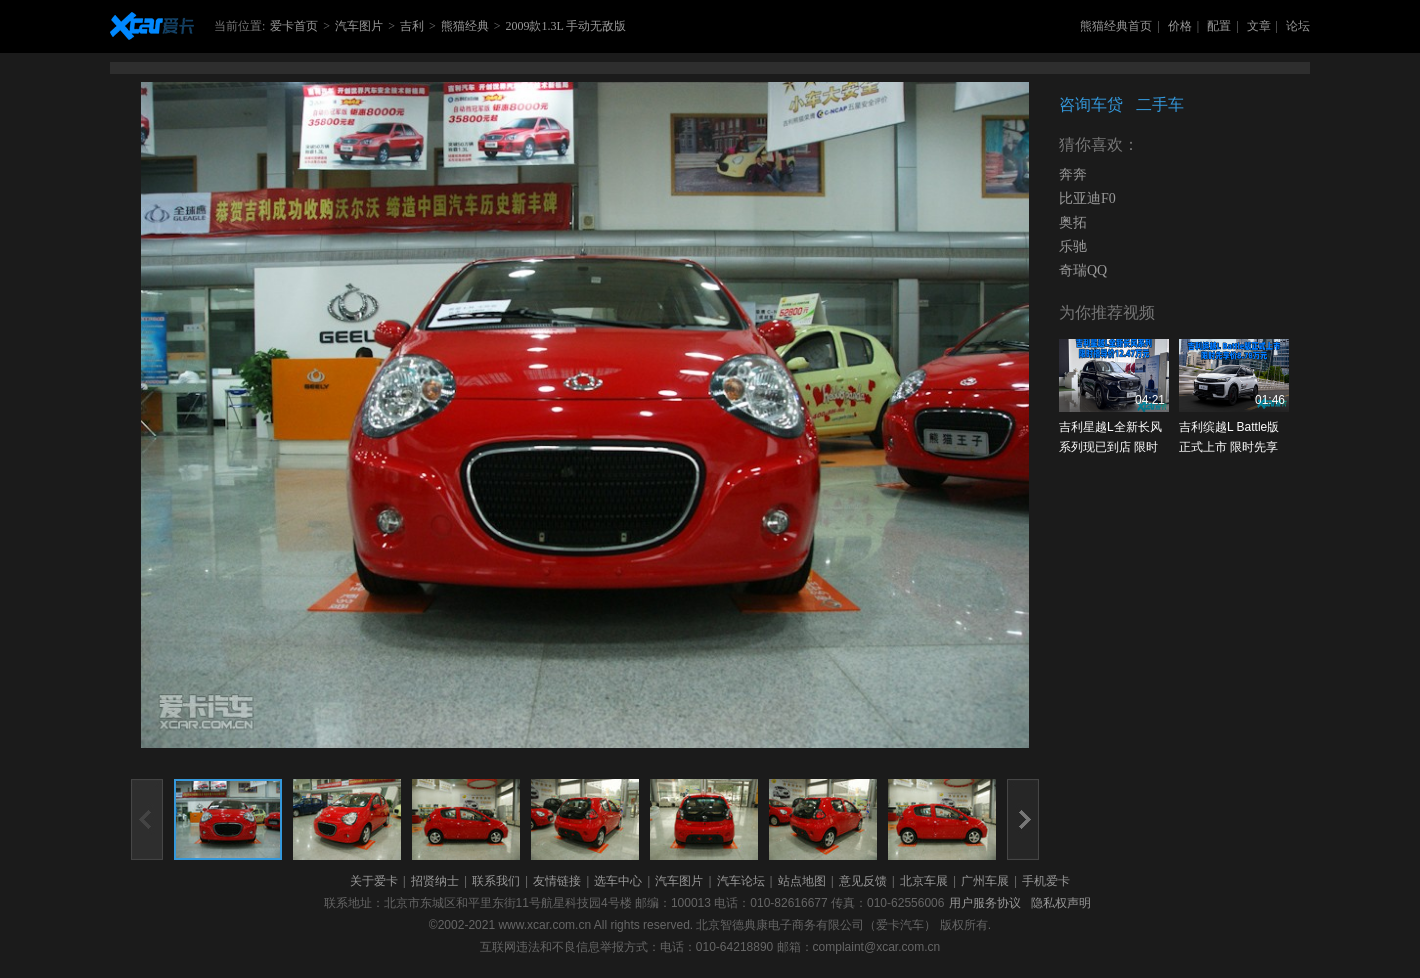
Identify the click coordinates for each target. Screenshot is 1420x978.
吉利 (412, 26)
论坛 (1298, 26)
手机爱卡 (1046, 881)
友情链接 (557, 881)
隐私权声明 (1061, 903)
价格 (1180, 26)
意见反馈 (863, 881)
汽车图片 (359, 26)
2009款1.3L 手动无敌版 (565, 26)
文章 (1259, 26)
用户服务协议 (985, 903)
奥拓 (1073, 222)
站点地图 (802, 881)
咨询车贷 (1091, 104)
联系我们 (496, 881)
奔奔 (1073, 174)
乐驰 (1073, 246)
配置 (1219, 26)
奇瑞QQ (1083, 270)
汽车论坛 (741, 881)
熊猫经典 (465, 26)
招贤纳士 (435, 881)
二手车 (1160, 104)
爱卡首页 (294, 26)
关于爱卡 (374, 881)
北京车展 (924, 881)
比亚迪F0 (1087, 198)
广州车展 (985, 881)
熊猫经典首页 (1116, 26)
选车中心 (618, 881)
